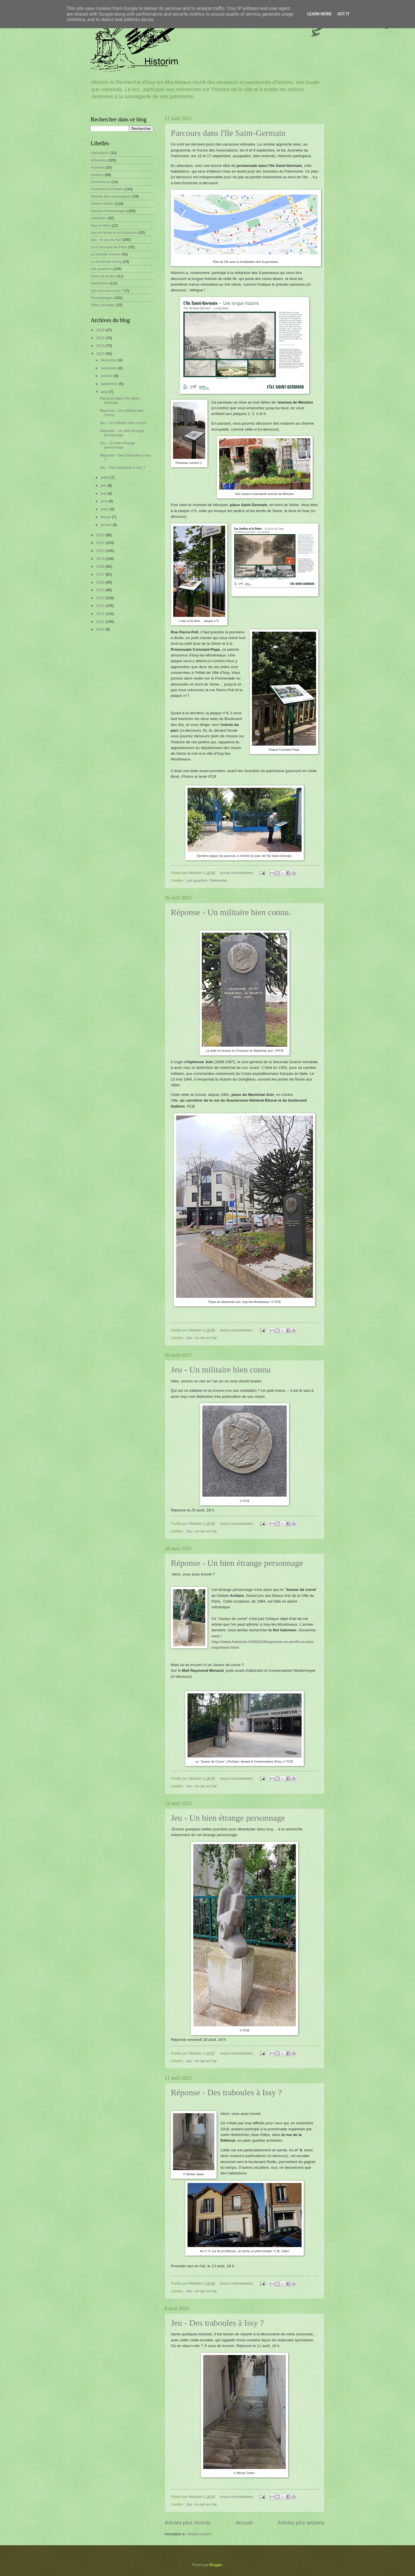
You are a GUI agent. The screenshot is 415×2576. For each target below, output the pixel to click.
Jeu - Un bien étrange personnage (228, 1817)
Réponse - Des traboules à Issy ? (226, 2092)
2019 (100, 558)
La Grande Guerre (106, 254)
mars (105, 509)
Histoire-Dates (102, 203)
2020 (100, 551)
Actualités (99, 160)
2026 (100, 330)
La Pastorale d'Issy (106, 261)
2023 (100, 353)
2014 (100, 598)
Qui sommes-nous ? (107, 291)
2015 (100, 590)
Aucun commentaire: (237, 873)
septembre (110, 384)
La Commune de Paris (109, 247)
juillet (105, 477)
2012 (100, 613)
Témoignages (102, 298)
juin (104, 485)
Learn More (319, 14)
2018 (100, 566)
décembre (109, 360)
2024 (100, 345)
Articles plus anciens (301, 2523)
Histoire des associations (111, 196)
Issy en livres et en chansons (114, 232)
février (106, 517)
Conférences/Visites (107, 189)
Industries (99, 218)
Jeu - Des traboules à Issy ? (217, 2322)
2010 (100, 629)
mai (104, 493)
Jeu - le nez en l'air (201, 1338)
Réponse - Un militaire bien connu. (231, 912)
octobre (107, 376)
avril (104, 501)
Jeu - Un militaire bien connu (221, 1369)
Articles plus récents (188, 2523)
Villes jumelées (103, 305)
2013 (100, 605)
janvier (107, 525)
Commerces (100, 182)
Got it (343, 14)
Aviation (97, 175)
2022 (100, 535)
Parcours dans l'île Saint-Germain (228, 133)
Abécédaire (100, 153)
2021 (100, 543)
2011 (100, 621)
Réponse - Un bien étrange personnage (237, 1563)
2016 (100, 582)
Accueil (244, 2523)
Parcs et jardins (103, 276)
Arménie (97, 167)
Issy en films (101, 225)
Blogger (216, 2565)
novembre (109, 368)
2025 (100, 338)
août (105, 392)
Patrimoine (218, 880)
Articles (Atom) (199, 2534)
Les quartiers (196, 880)
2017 (100, 574)
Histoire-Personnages (108, 211)
